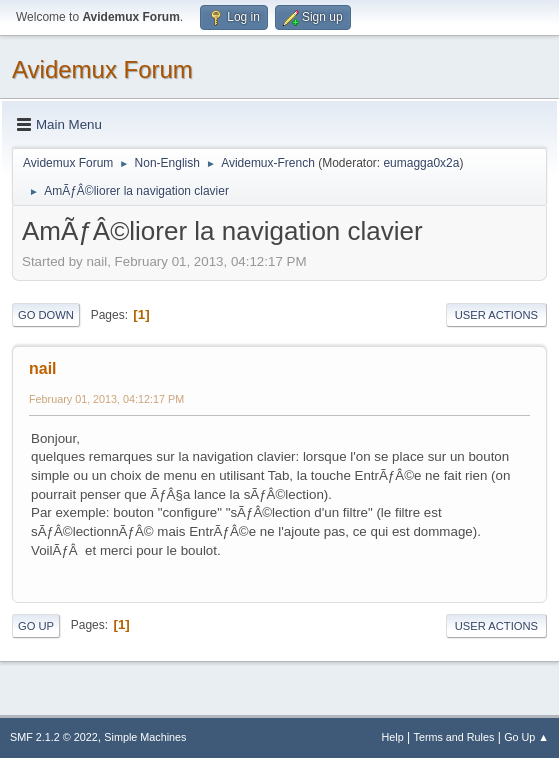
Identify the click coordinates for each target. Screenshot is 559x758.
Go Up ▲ (526, 737)
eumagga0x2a (421, 163)
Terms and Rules (454, 737)
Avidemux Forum (102, 69)
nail (43, 368)
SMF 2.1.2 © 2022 (54, 737)
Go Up (36, 626)
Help (393, 737)
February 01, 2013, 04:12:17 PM (106, 399)
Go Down (46, 315)
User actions (496, 315)
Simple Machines (145, 737)
